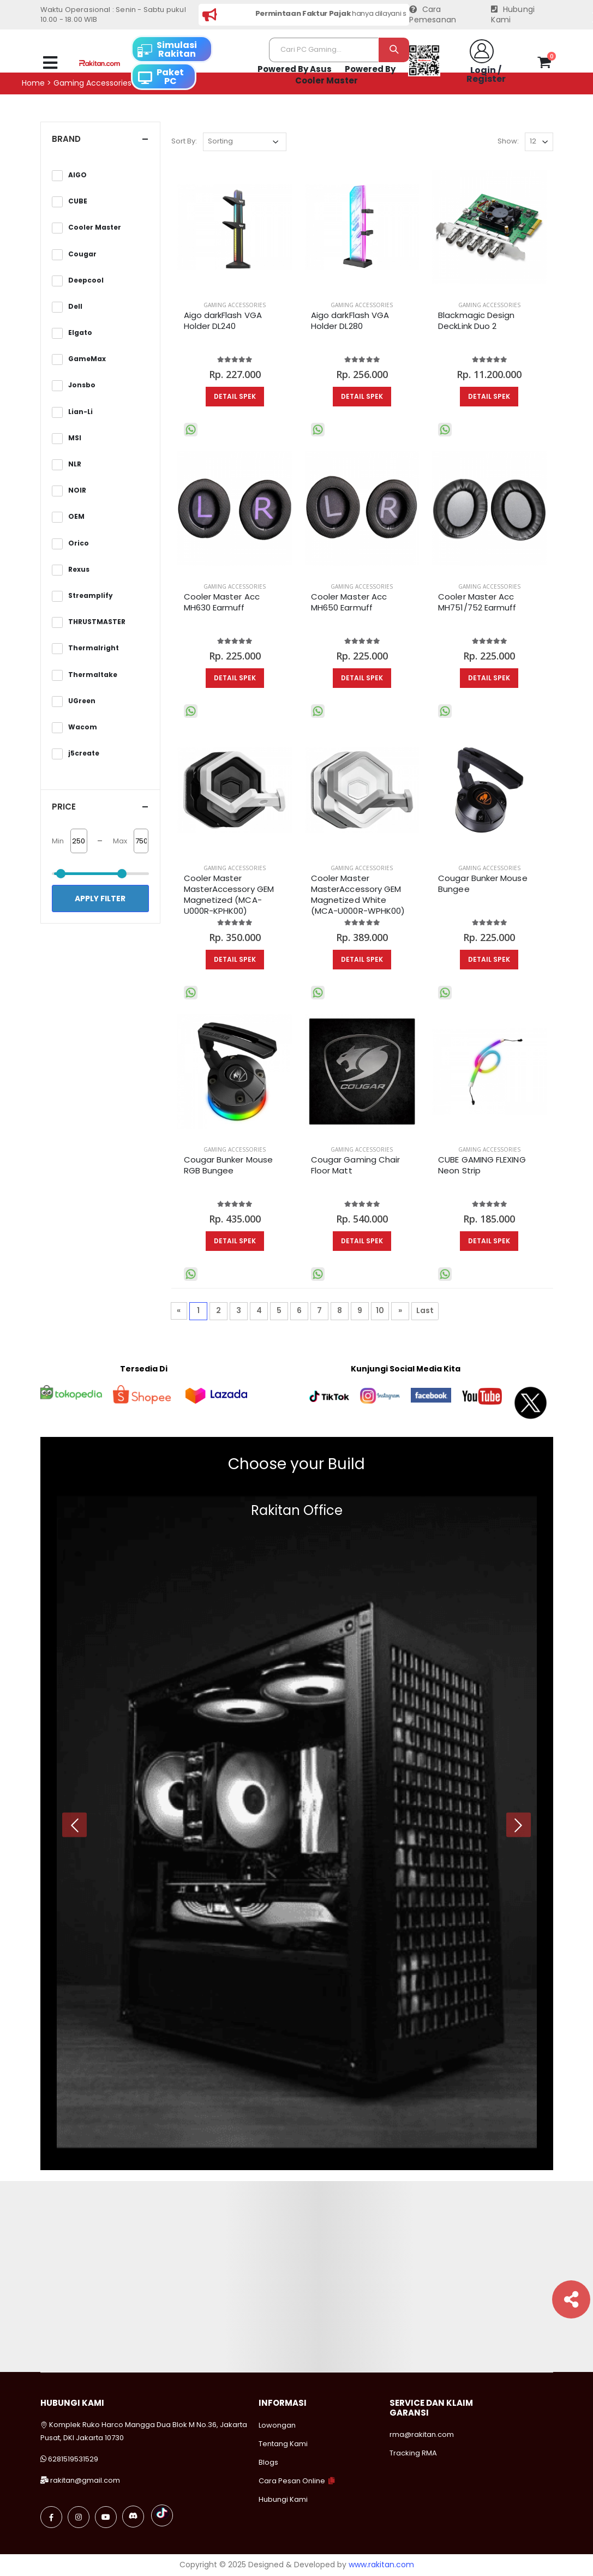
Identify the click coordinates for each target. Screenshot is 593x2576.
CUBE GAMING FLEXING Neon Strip (481, 1165)
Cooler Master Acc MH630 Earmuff (222, 602)
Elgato (80, 332)
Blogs (268, 2462)
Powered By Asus (294, 69)
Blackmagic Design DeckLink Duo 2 (476, 321)
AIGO (77, 175)
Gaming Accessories (234, 305)
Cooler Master (94, 227)
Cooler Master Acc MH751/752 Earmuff (477, 602)
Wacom (82, 727)
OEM (76, 516)
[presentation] (74, 1825)
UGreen (81, 701)
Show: (508, 141)
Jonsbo (81, 385)
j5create (83, 753)
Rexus (78, 569)
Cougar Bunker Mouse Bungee (482, 884)
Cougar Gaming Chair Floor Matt (355, 1165)
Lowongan (277, 2425)
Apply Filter (100, 898)
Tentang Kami (283, 2444)
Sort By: (184, 141)
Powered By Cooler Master (345, 75)
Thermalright (93, 648)
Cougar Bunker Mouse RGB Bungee (228, 1165)
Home (33, 83)
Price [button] (64, 806)
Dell (75, 306)
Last (425, 1310)
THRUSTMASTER (96, 622)
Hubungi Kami (513, 15)
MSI (74, 438)
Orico (78, 543)
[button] (544, 64)
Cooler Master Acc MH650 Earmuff (349, 602)
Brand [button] (66, 139)
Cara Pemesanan (432, 15)
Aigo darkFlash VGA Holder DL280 (350, 321)
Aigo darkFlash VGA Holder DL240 (223, 321)
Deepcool (86, 280)
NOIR (77, 490)
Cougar (82, 254)
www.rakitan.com (381, 2564)
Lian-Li (80, 412)
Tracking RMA (413, 2453)
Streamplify (90, 595)
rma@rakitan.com (422, 2434)
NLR (74, 464)
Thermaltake (92, 674)
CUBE (77, 201)
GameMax (87, 359)
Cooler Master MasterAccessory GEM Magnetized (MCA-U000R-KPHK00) (229, 895)
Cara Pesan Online (292, 2481)
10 (380, 1310)
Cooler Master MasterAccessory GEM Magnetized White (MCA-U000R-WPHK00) (358, 895)
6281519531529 (73, 2459)
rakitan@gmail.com (85, 2480)
